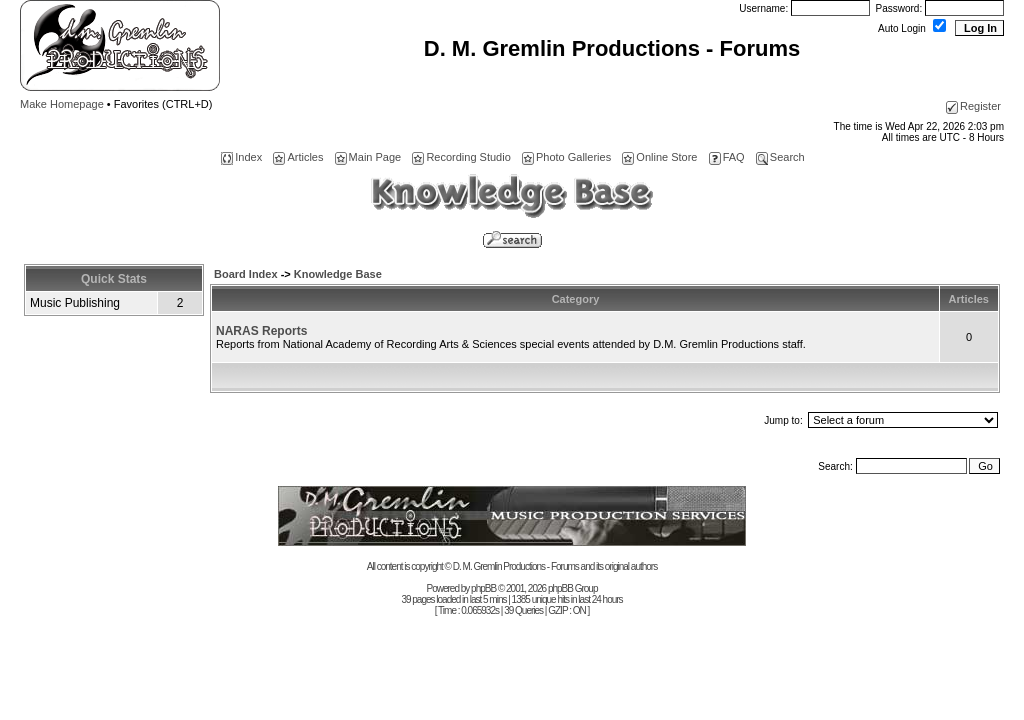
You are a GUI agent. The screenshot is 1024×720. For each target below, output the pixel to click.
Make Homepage (62, 104)
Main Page (368, 157)
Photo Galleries (566, 157)
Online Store (659, 157)
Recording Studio (461, 157)
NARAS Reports (261, 331)
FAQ (727, 157)
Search (780, 157)
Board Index (246, 274)
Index (241, 157)
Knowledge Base (338, 274)
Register (973, 106)
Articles (298, 157)
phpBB (483, 588)
